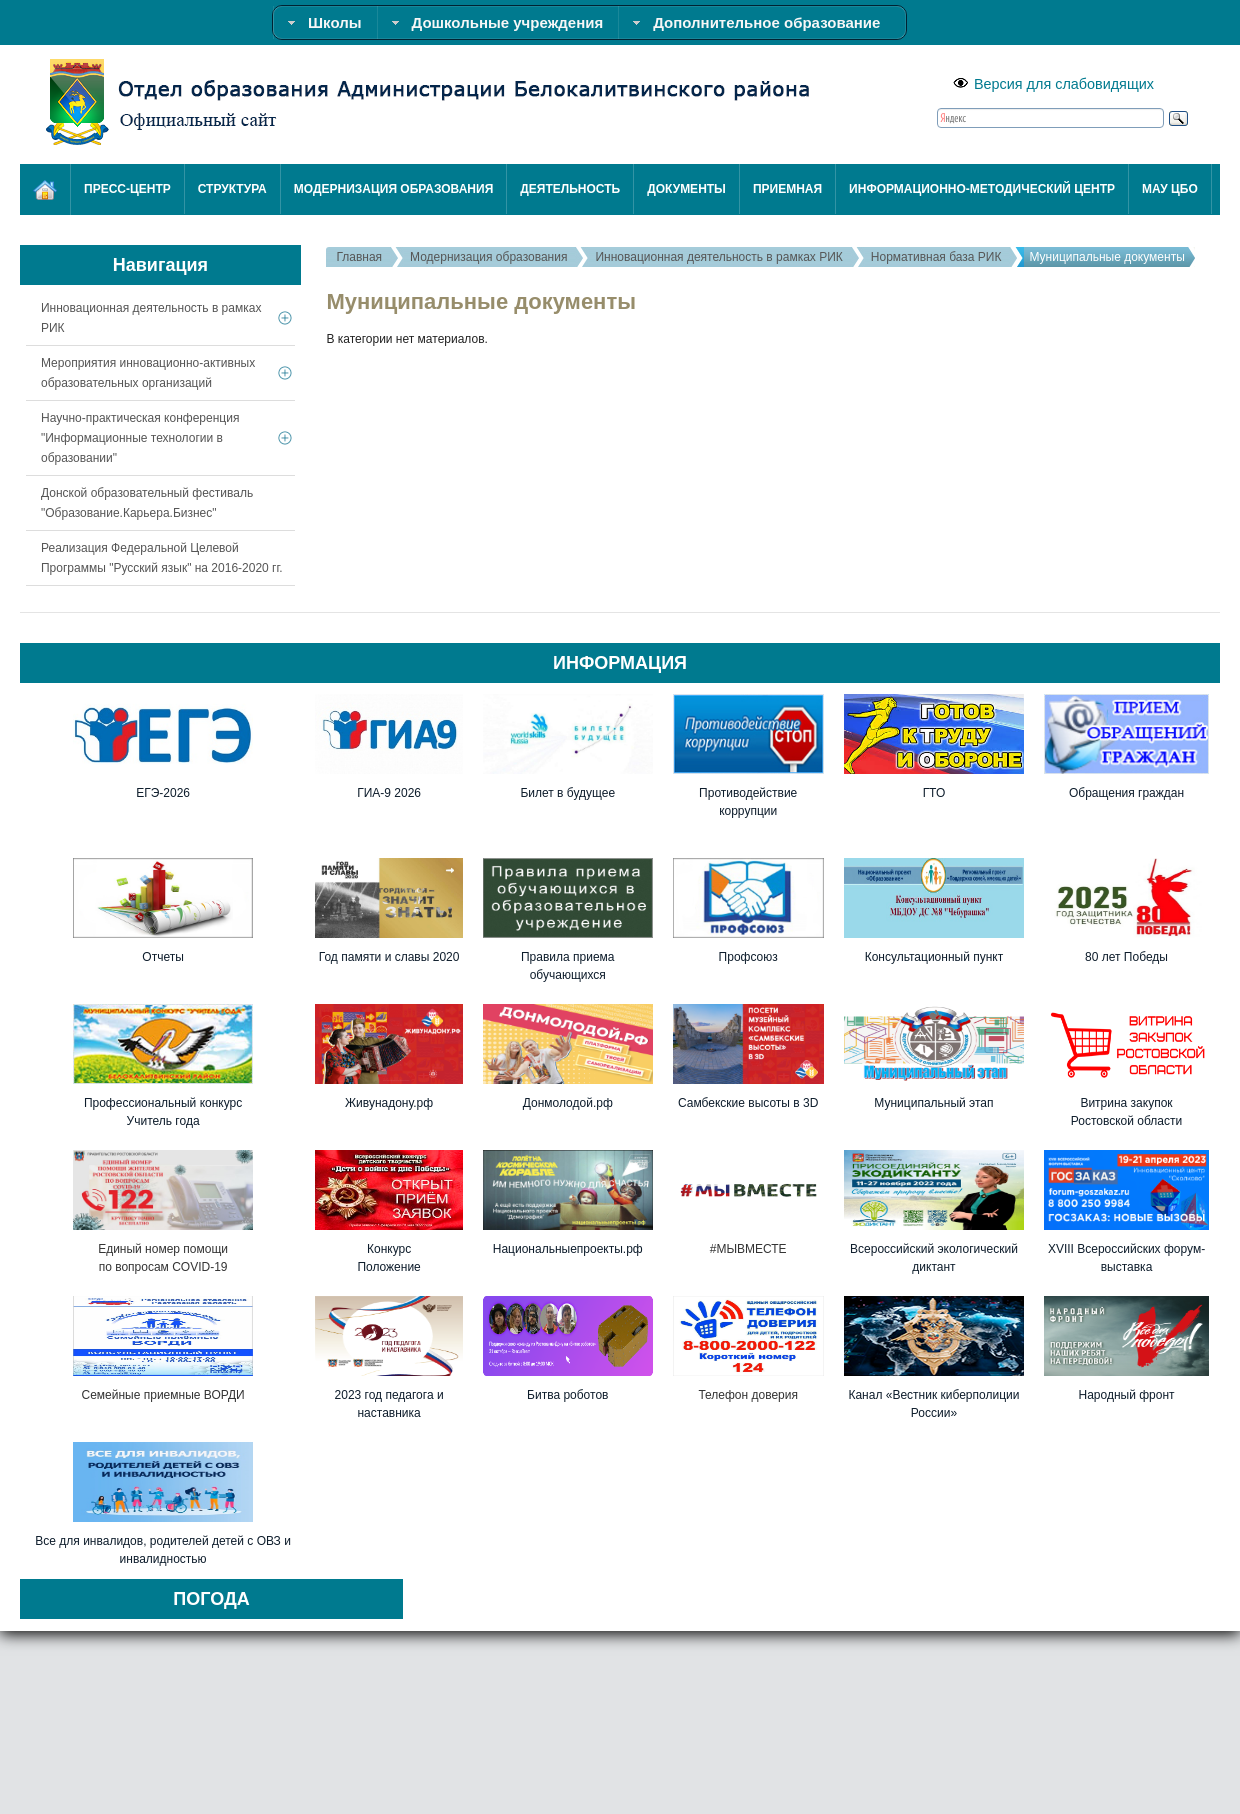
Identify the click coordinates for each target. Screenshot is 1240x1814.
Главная (359, 257)
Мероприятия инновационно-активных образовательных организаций (148, 373)
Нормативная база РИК (936, 257)
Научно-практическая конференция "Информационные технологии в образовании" (140, 438)
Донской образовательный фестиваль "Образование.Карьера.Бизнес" (147, 503)
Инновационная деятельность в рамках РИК (718, 257)
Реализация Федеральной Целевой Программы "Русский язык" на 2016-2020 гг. (162, 558)
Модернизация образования (488, 257)
